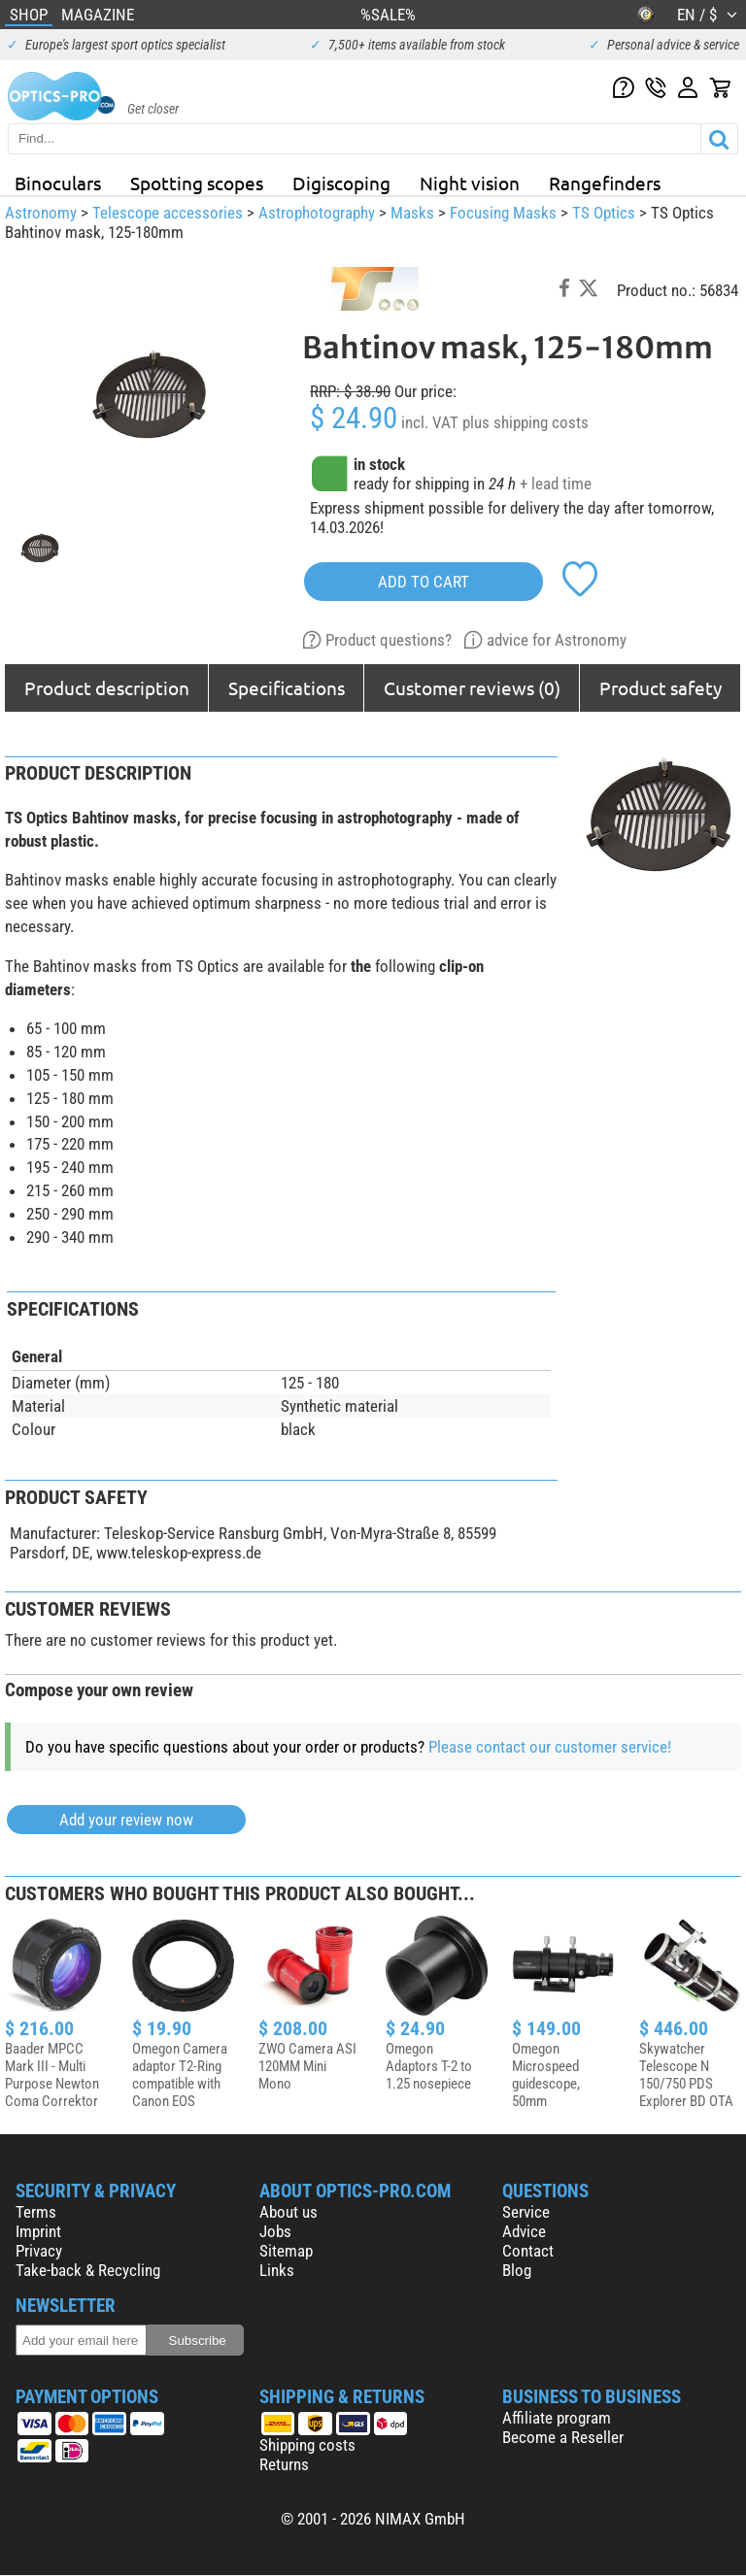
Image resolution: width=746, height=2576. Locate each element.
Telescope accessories (167, 212)
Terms (36, 2212)
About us (288, 2212)
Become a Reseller (563, 2437)
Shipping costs (307, 2445)
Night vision (470, 182)
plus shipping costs (525, 422)
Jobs (275, 2231)
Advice (524, 2231)
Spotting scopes (196, 182)
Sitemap (286, 2250)
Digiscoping (341, 182)
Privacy (39, 2250)
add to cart (423, 581)
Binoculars (58, 182)
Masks (412, 212)
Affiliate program (556, 2417)
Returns (284, 2464)
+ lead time (556, 483)
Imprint (38, 2231)
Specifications (286, 687)
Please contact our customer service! (549, 1746)
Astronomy (41, 212)
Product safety (660, 687)
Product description (106, 687)
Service (526, 2212)
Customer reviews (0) (472, 687)
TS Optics (603, 212)
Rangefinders (605, 182)
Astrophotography (316, 212)
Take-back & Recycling (88, 2270)
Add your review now (126, 1819)
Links (276, 2270)
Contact (528, 2250)
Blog (516, 2270)
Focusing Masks (503, 212)
